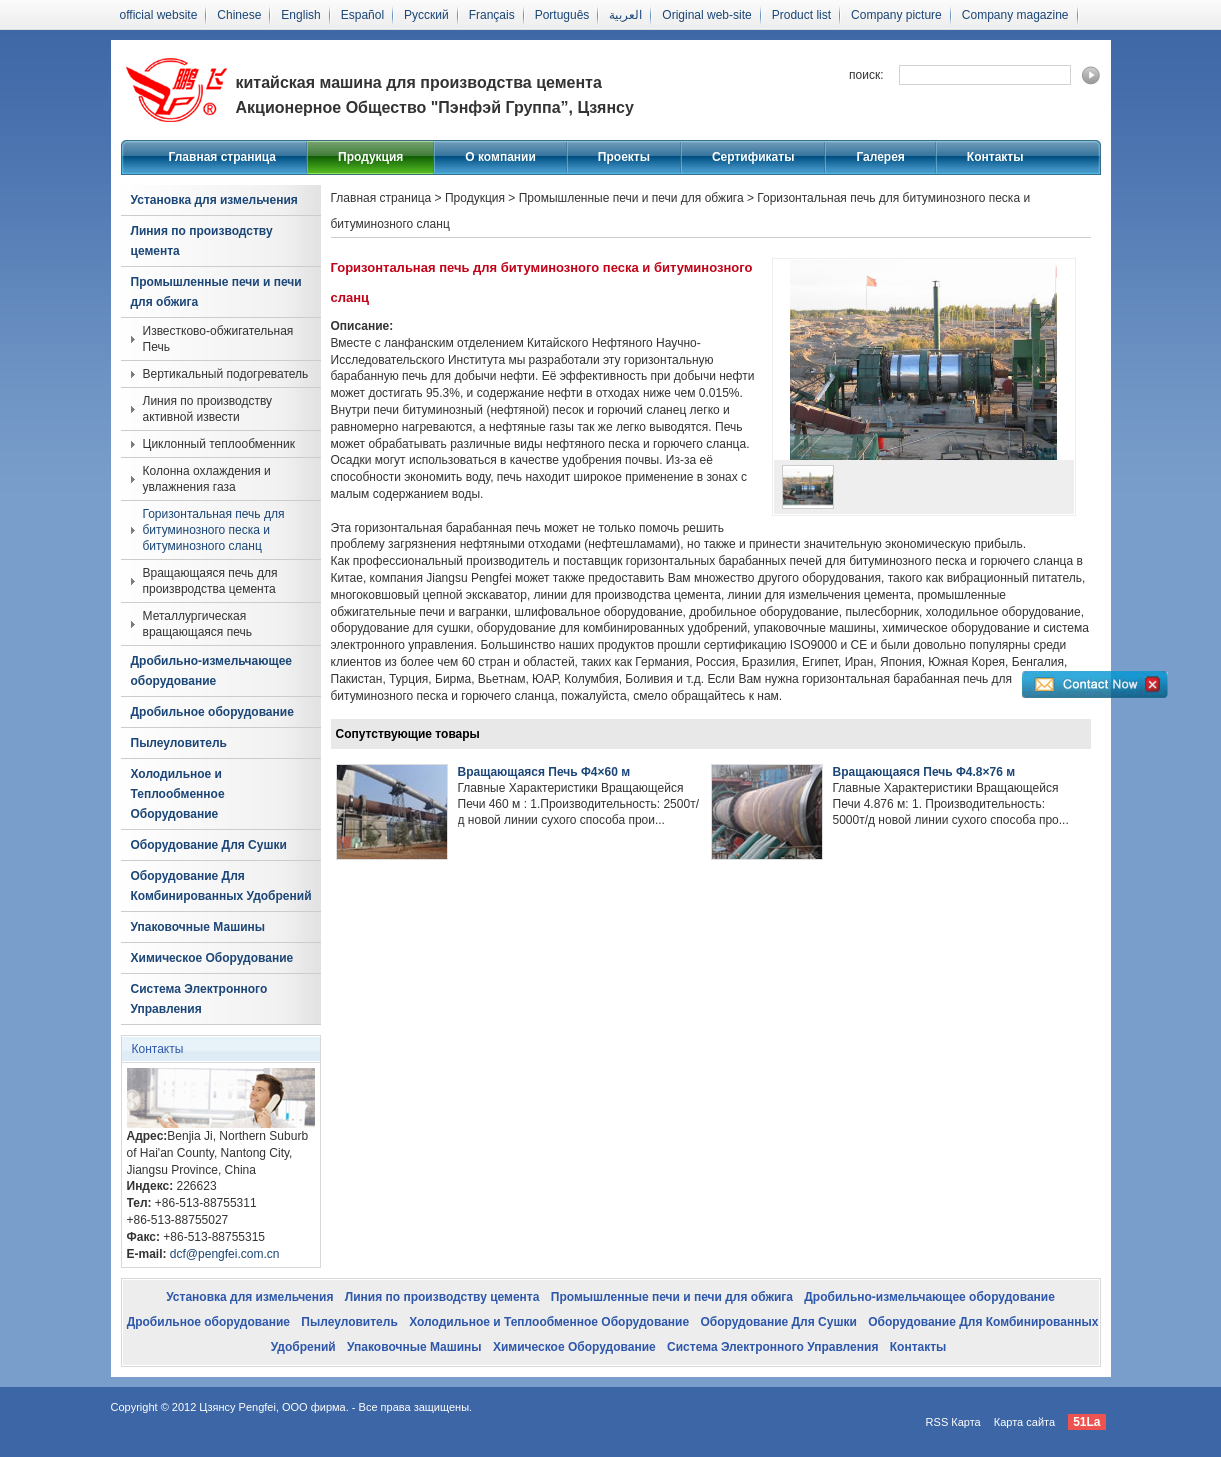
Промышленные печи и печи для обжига (216, 292)
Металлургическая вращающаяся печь (197, 624)
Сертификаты (753, 157)
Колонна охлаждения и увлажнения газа (207, 479)
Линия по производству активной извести (208, 409)
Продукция (370, 157)
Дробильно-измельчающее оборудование (211, 671)
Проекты (624, 157)
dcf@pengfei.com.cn (225, 1254)
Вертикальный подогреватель (226, 374)
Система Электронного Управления (199, 999)
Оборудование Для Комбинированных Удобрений (221, 886)
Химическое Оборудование (212, 958)
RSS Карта (953, 1422)
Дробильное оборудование (212, 712)
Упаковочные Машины (198, 927)
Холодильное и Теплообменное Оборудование (178, 794)
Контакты (995, 157)
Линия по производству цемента (202, 241)
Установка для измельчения (214, 200)
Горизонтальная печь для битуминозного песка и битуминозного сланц (214, 530)
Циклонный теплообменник (219, 444)
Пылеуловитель (179, 743)
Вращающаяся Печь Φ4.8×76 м (924, 772)
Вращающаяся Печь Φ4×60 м (544, 772)
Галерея (880, 157)
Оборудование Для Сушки (209, 845)
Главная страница (223, 157)
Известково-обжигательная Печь (218, 339)
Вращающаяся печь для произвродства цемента (210, 581)
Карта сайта (1024, 1422)
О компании (500, 157)
